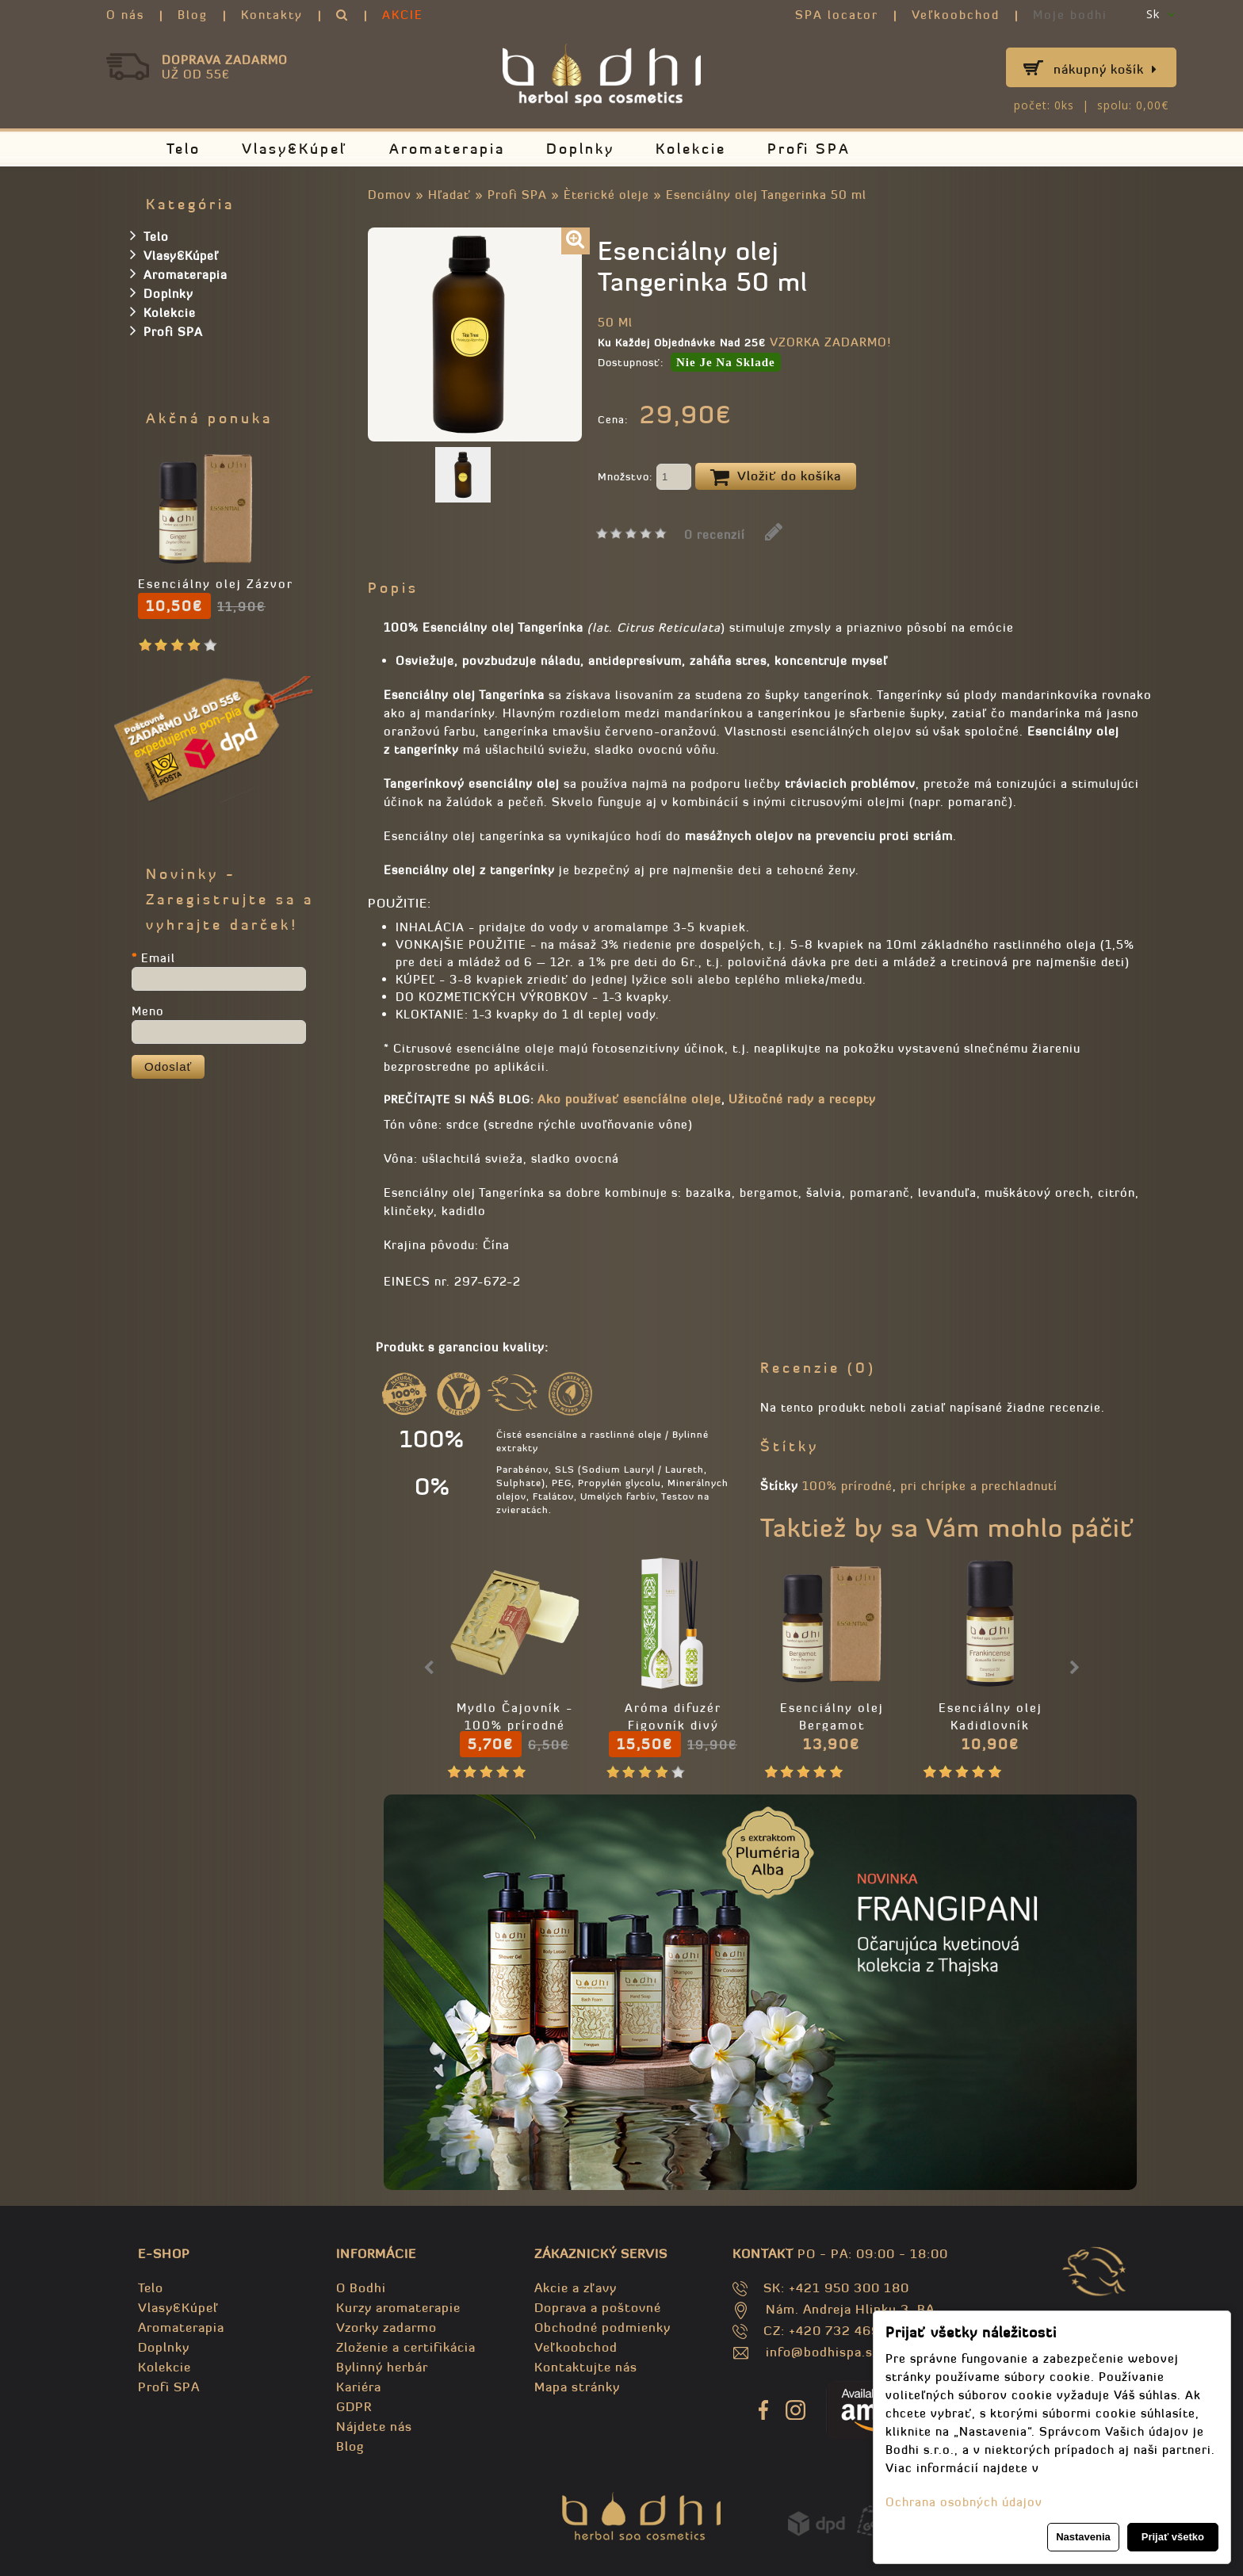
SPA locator (836, 14)
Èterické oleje (608, 194)
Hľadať (449, 194)
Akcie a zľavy (575, 2287)
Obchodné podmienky (602, 2327)
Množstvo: (644, 478)
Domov (389, 194)
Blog (193, 14)
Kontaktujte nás (585, 2367)
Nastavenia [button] (1083, 2537)
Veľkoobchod (956, 14)
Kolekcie (691, 149)
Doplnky (580, 149)
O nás (125, 14)
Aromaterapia (447, 149)
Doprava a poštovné (597, 2307)
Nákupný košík (1105, 69)
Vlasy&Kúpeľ (295, 149)
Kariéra (358, 2386)
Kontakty (272, 14)
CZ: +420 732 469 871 (835, 2330)
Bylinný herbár (382, 2367)
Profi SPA (809, 149)
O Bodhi (361, 2287)
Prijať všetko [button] (1173, 2537)
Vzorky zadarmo (386, 2327)
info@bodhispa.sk (823, 2352)
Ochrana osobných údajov (963, 2501)
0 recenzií (714, 534)
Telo (183, 149)
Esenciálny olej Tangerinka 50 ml (766, 194)
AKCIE (402, 14)
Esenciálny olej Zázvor (215, 583)
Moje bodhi (1070, 14)
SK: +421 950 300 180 (836, 2287)
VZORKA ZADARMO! (830, 342)
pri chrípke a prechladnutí (979, 1485)
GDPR (354, 2406)
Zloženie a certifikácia (406, 2347)
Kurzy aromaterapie (398, 2307)
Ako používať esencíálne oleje (629, 1098)
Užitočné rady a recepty (802, 1098)
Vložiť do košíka (775, 477)
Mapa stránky (577, 2386)
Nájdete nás (374, 2426)
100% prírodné (847, 1485)
